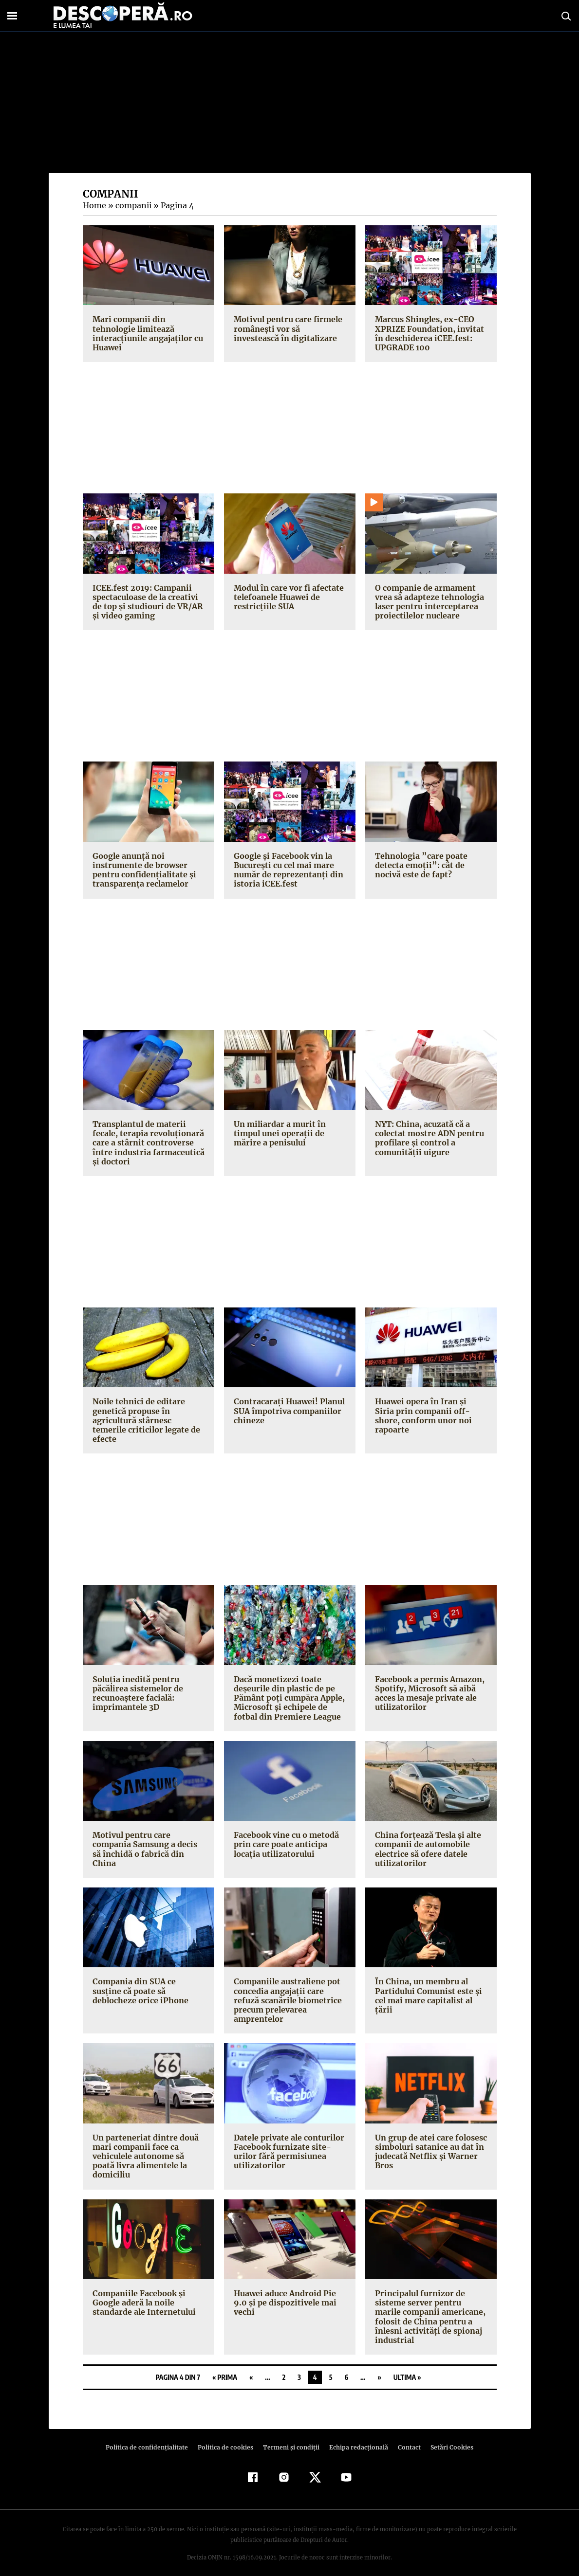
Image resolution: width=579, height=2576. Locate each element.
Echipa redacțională (356, 2438)
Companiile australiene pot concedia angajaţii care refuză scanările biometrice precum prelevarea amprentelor (286, 1990)
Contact (405, 2438)
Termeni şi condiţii (290, 2438)
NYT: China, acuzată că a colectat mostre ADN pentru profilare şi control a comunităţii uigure (428, 1138)
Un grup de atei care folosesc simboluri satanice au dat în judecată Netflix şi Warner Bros (430, 2142)
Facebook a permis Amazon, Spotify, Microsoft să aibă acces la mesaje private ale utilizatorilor (429, 1684)
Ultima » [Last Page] (407, 2368)
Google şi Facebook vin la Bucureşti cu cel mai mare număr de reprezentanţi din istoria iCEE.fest (287, 870)
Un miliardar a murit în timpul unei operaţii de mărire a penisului (278, 1133)
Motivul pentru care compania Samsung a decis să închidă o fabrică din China (144, 1840)
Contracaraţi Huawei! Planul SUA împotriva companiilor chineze (288, 1411)
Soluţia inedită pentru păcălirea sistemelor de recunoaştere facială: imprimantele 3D (137, 1684)
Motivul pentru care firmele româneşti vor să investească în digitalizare (289, 328)
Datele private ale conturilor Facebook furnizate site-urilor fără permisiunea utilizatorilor (287, 2142)
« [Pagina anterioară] (251, 2368)
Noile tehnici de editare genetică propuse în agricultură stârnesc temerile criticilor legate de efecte (148, 1415)
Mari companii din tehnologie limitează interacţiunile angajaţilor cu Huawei (146, 333)
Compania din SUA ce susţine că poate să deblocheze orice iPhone (148, 1981)
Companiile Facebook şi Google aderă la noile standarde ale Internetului (142, 2293)
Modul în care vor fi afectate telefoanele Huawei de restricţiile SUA (287, 597)
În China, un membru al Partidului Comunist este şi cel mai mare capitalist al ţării (431, 1981)
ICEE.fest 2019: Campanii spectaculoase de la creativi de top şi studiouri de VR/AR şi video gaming (146, 602)
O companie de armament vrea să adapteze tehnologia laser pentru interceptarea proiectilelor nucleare (428, 602)
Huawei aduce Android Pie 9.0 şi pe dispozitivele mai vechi (284, 2293)
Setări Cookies (447, 2438)
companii (132, 205)
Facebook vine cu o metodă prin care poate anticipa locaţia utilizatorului (285, 1835)
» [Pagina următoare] (379, 2368)
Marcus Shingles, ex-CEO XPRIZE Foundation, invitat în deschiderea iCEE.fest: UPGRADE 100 (427, 333)
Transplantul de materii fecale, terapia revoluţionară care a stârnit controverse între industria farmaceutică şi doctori (146, 1142)
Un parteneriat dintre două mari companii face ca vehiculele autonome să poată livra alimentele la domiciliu (144, 2147)
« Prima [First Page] (224, 2368)
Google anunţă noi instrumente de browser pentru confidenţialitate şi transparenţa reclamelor (142, 870)
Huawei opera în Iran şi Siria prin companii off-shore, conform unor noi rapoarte (429, 1411)
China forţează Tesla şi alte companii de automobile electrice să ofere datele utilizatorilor (426, 1840)
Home (94, 205)
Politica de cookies (227, 2438)
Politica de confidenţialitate (151, 2438)
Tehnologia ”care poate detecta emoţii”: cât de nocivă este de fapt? (431, 865)
